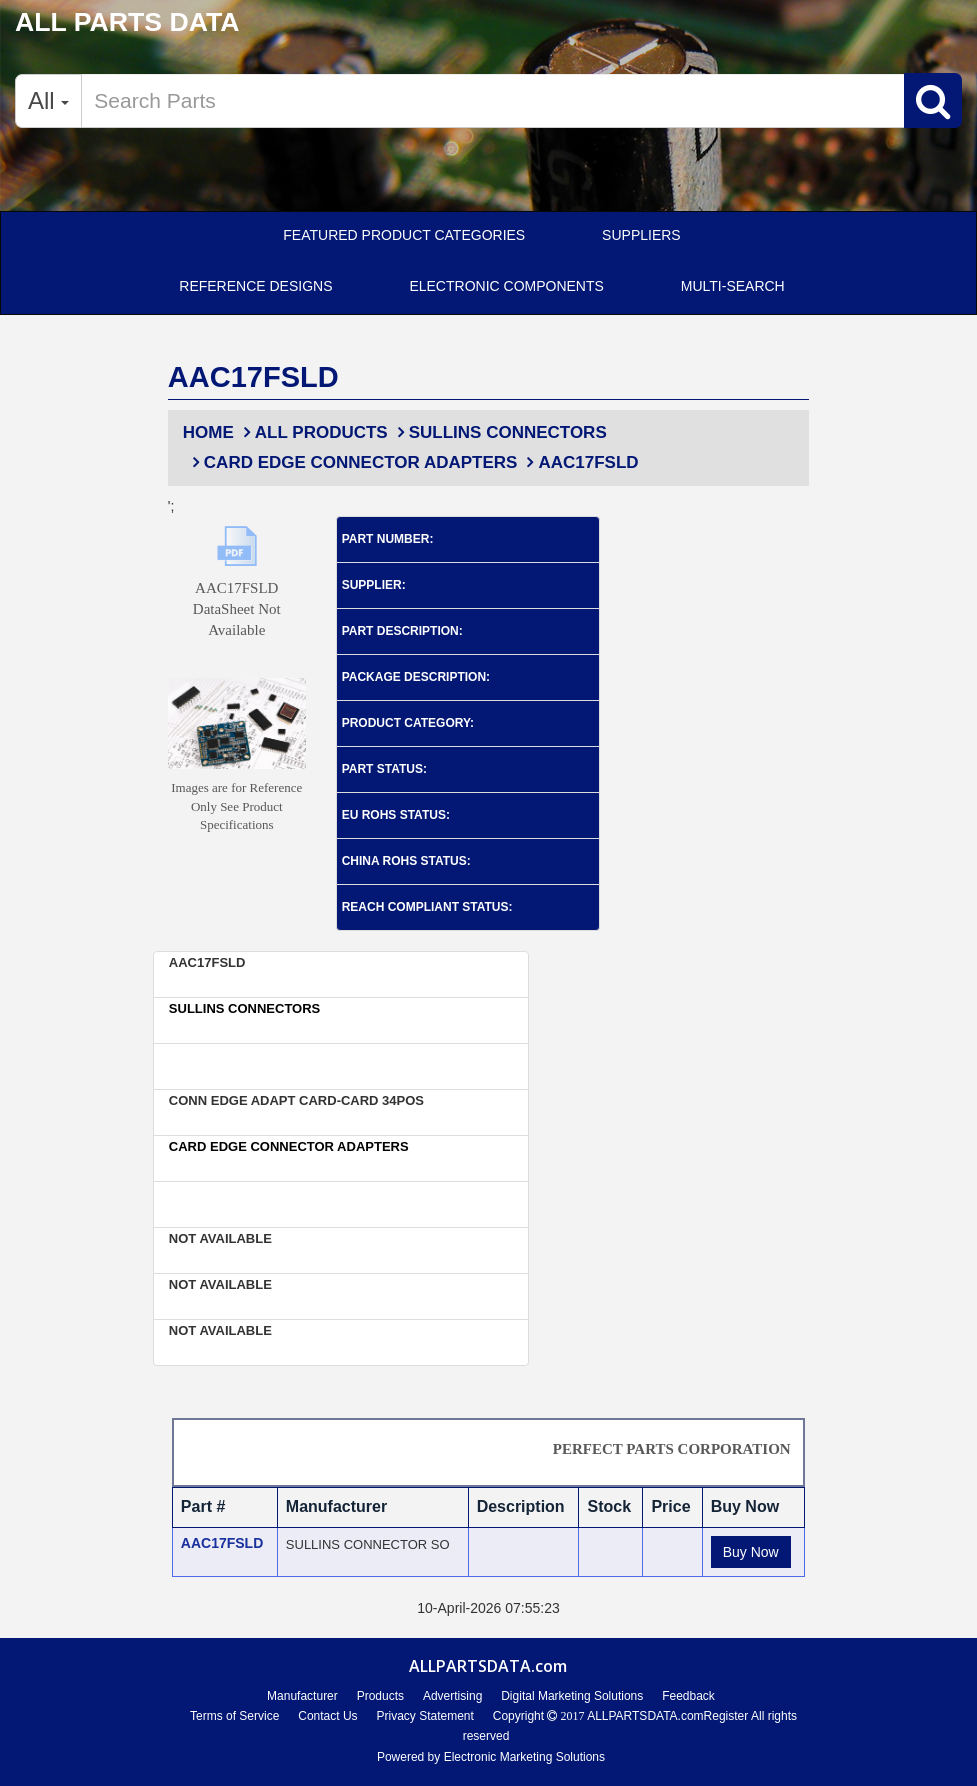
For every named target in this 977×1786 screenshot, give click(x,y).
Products (380, 1696)
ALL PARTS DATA (127, 22)
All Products (313, 432)
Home (208, 432)
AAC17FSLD (580, 462)
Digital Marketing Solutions (572, 1696)
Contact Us (327, 1716)
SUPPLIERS (641, 235)
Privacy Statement (424, 1716)
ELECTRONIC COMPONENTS (506, 286)
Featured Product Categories (404, 235)
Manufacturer (302, 1696)
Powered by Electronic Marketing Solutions (491, 1757)
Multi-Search (733, 286)
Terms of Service (234, 1716)
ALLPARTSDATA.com (643, 1716)
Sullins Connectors (500, 432)
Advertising (452, 1696)
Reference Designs (255, 286)
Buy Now (751, 1552)
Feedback (688, 1696)
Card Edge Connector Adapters (353, 462)
